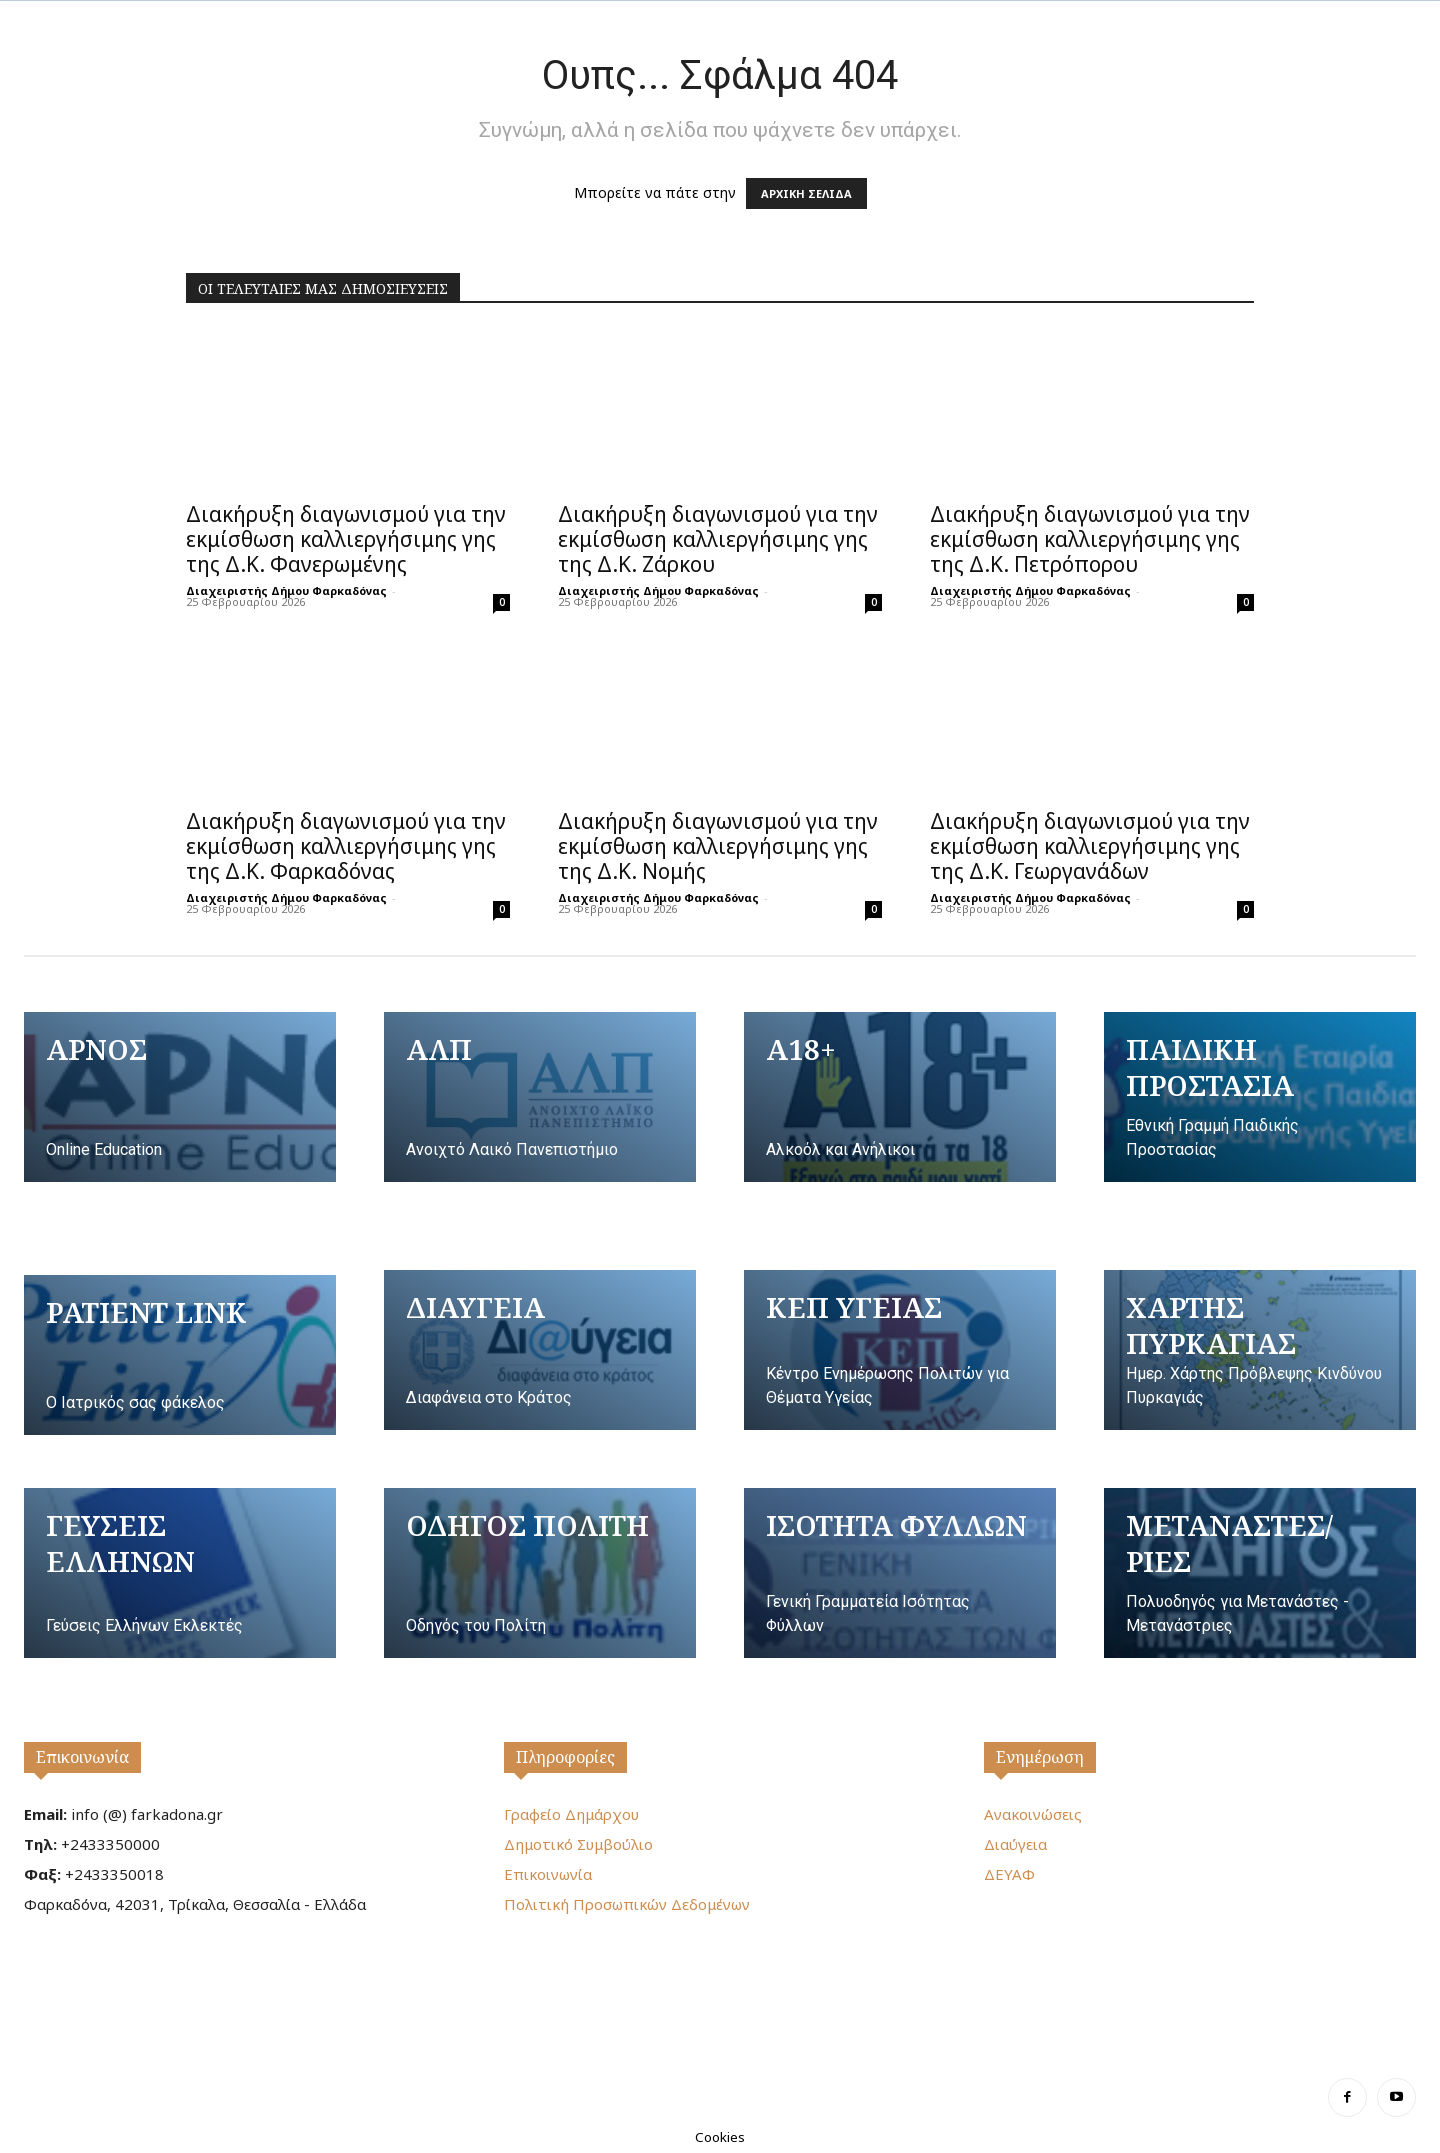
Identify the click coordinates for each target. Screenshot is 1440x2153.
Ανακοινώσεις (1033, 1814)
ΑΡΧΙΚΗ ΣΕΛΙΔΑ (806, 193)
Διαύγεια (1015, 1844)
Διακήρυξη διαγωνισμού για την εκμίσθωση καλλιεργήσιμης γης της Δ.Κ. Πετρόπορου (1090, 539)
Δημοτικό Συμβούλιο (578, 1844)
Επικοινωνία (82, 1757)
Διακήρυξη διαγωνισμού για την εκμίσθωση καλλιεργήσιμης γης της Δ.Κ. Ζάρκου (718, 539)
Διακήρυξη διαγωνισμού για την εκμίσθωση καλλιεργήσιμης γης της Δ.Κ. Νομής (718, 846)
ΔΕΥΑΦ (1009, 1874)
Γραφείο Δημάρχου (571, 1814)
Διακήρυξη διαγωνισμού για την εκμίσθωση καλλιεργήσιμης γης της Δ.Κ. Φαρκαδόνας (346, 846)
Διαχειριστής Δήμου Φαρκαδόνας (286, 590)
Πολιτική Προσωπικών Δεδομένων (627, 1904)
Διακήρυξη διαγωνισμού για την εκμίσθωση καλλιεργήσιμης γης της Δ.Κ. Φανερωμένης (346, 539)
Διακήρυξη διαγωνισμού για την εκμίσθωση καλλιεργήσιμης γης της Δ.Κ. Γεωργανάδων (1090, 846)
